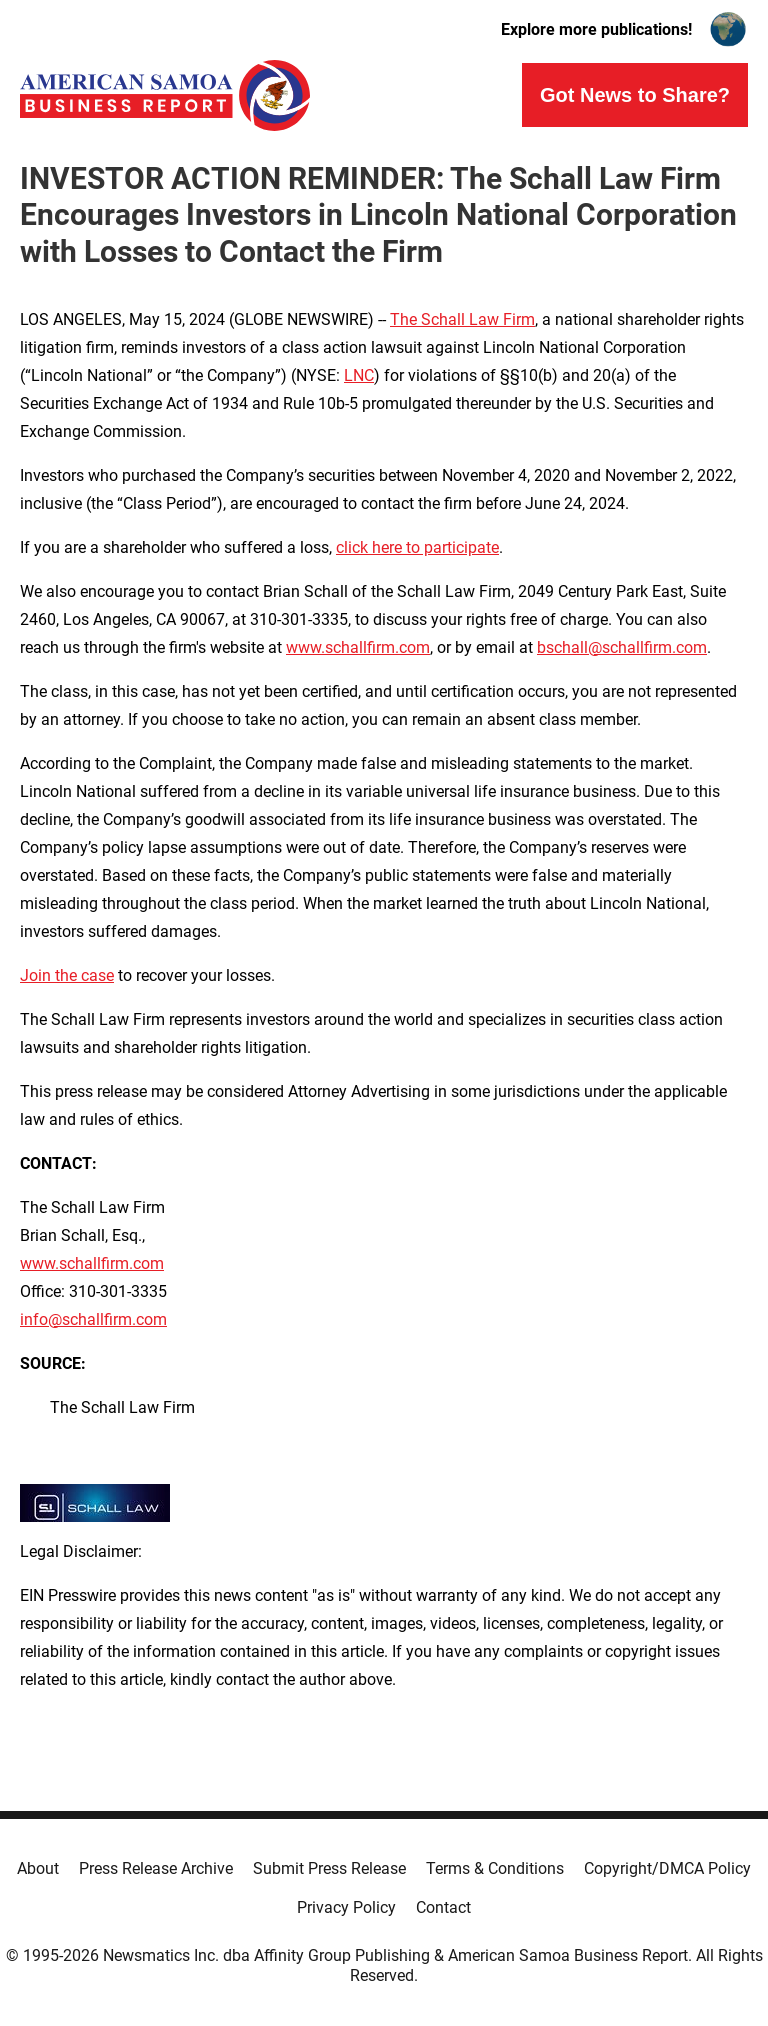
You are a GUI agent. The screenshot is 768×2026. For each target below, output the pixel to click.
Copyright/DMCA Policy (667, 1868)
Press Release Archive (156, 1868)
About (38, 1868)
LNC (359, 375)
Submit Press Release (329, 1868)
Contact (443, 1907)
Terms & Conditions (495, 1868)
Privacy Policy (346, 1907)
